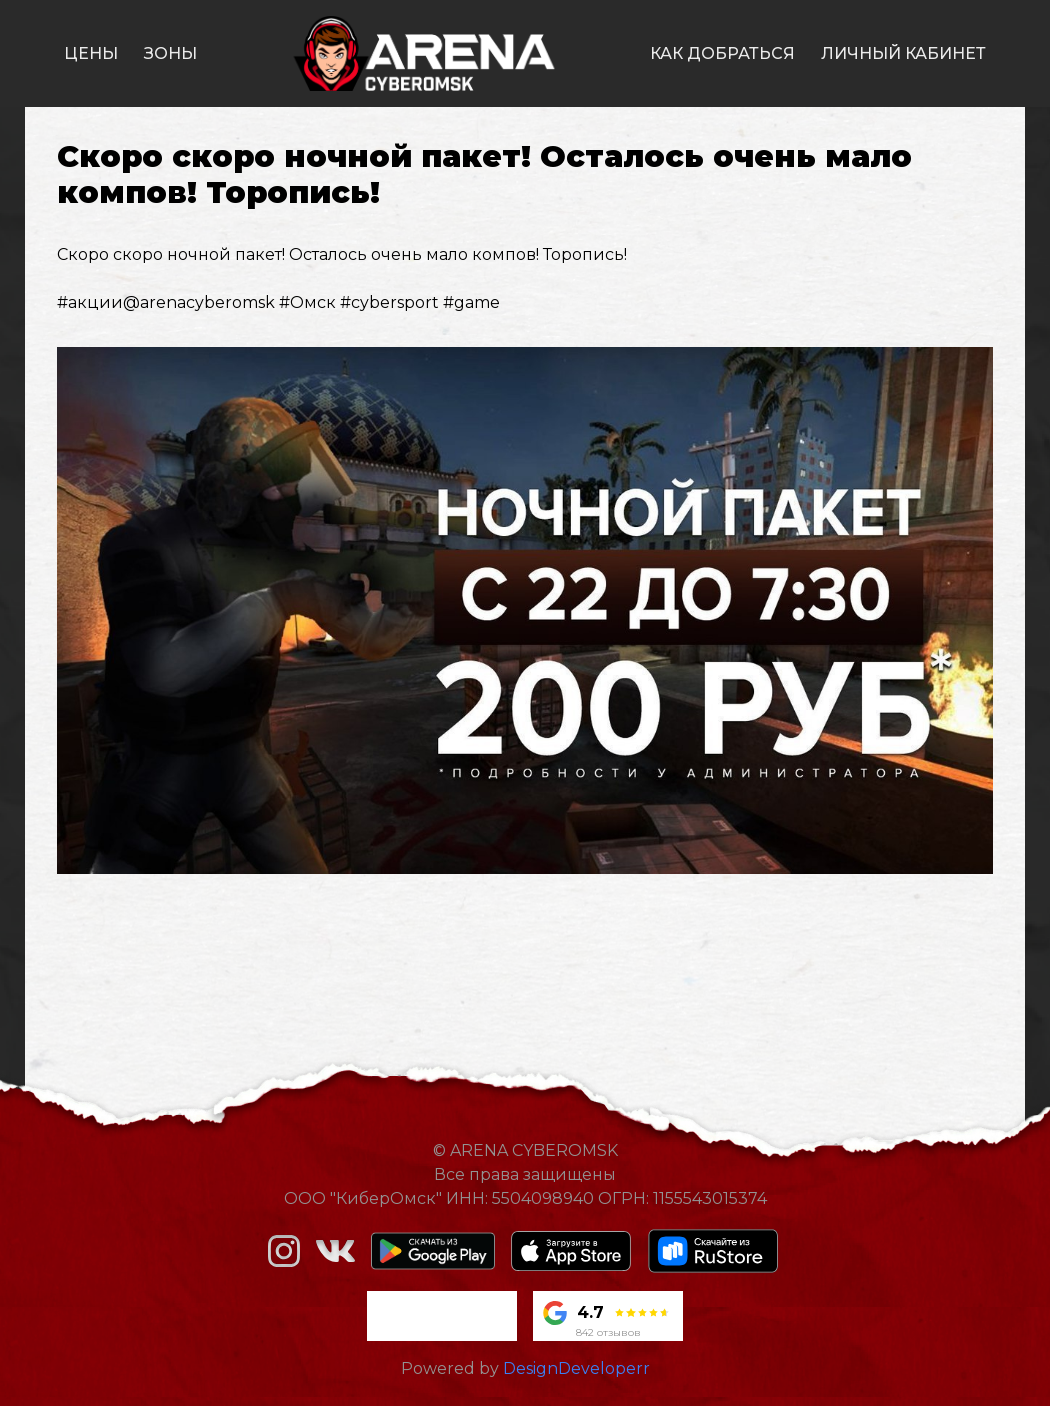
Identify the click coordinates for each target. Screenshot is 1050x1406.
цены (91, 53)
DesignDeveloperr (576, 1368)
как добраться (722, 53)
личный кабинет (903, 53)
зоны (170, 53)
